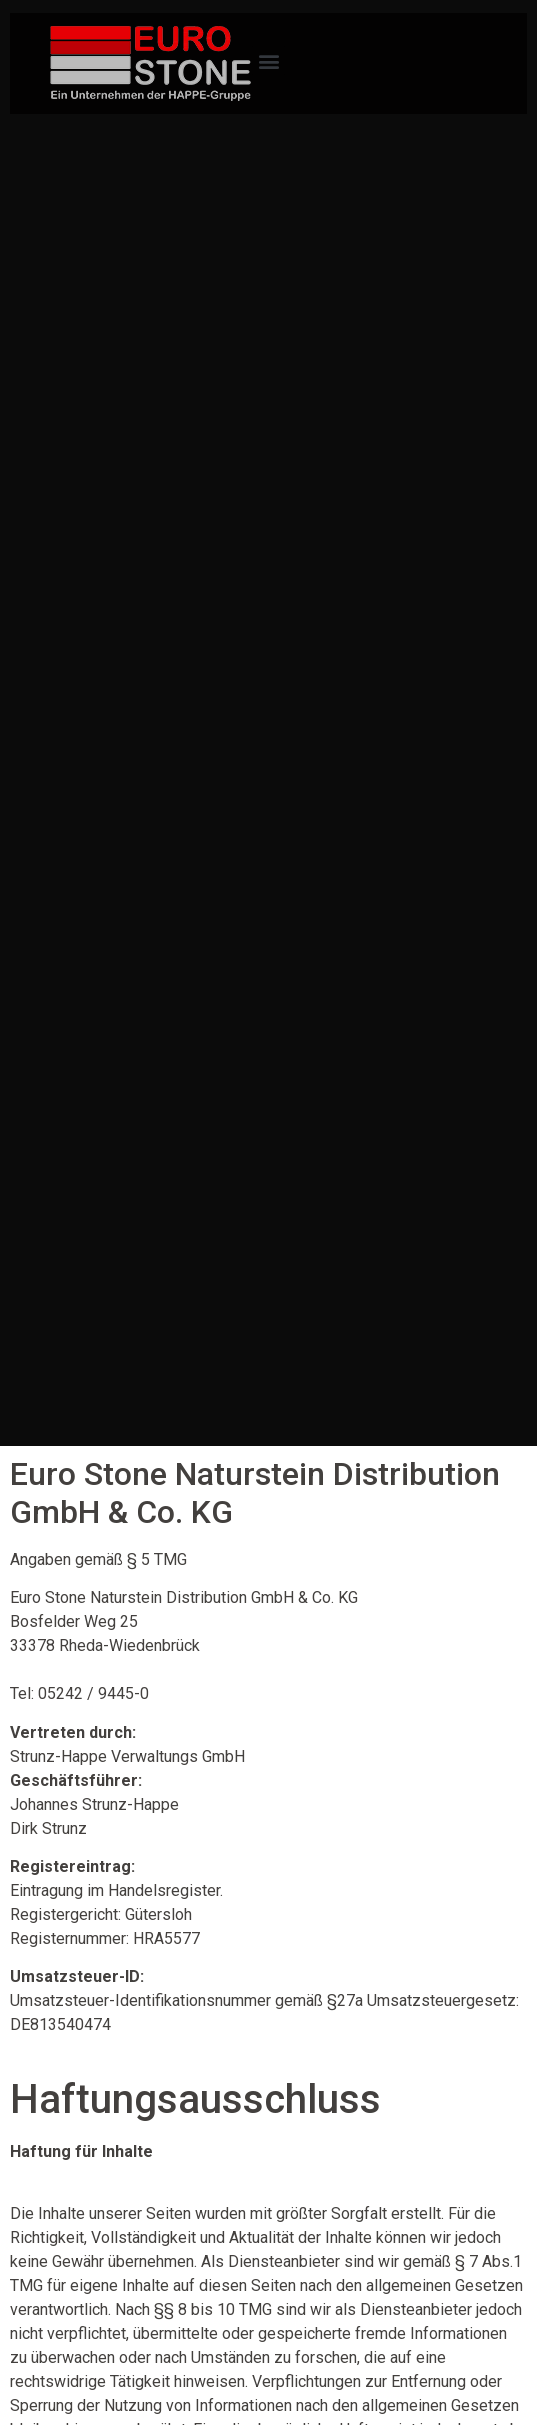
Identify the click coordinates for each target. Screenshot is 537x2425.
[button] (268, 60)
